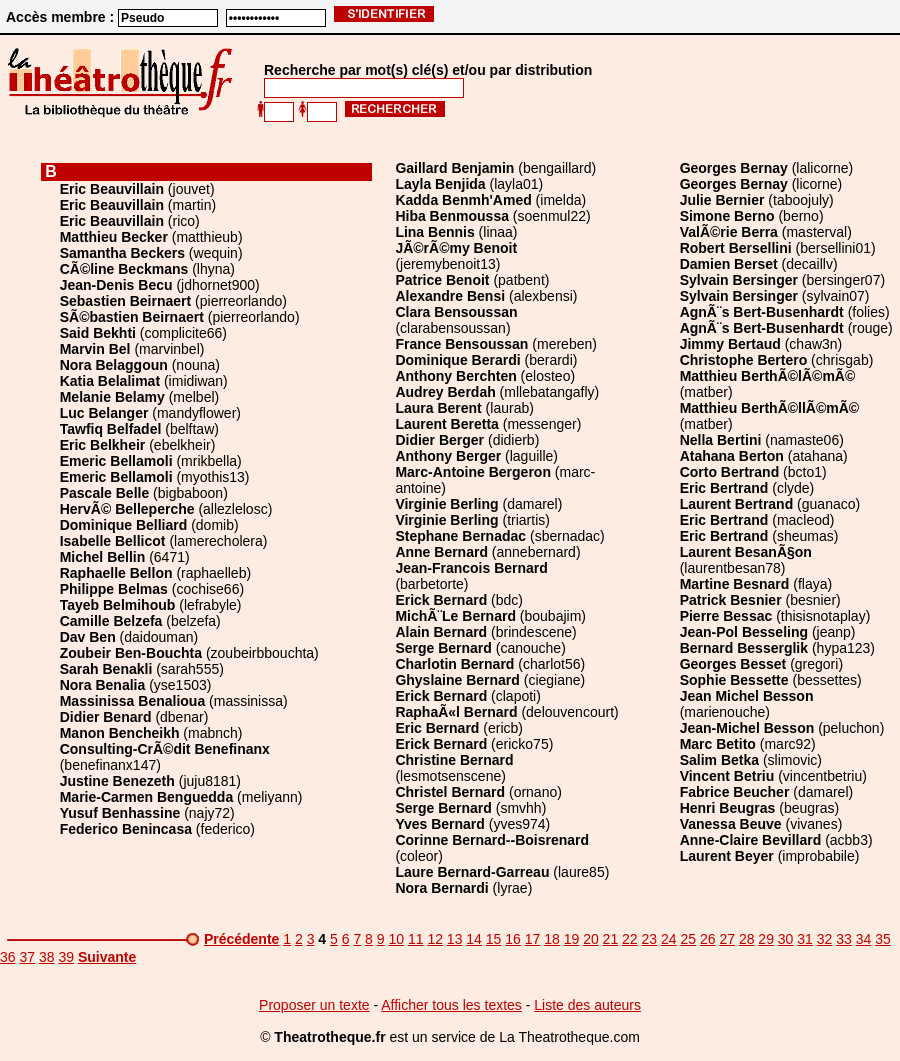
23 (650, 939)
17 (533, 939)
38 (47, 957)
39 (66, 957)
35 (883, 939)
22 (630, 939)
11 (416, 939)
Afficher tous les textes (451, 1005)
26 (708, 939)
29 (766, 939)
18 (552, 939)
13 (455, 939)
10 (396, 939)
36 (8, 957)
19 (572, 939)
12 (435, 939)
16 (513, 939)
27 (727, 939)
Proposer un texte (314, 1005)
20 (591, 939)
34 (864, 939)
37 (27, 957)
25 (688, 939)
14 (474, 939)
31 (805, 939)
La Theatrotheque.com (569, 1037)
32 (825, 939)
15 (494, 939)
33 (844, 939)
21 (611, 939)
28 (747, 939)
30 (786, 939)
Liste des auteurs (587, 1005)
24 (669, 939)
